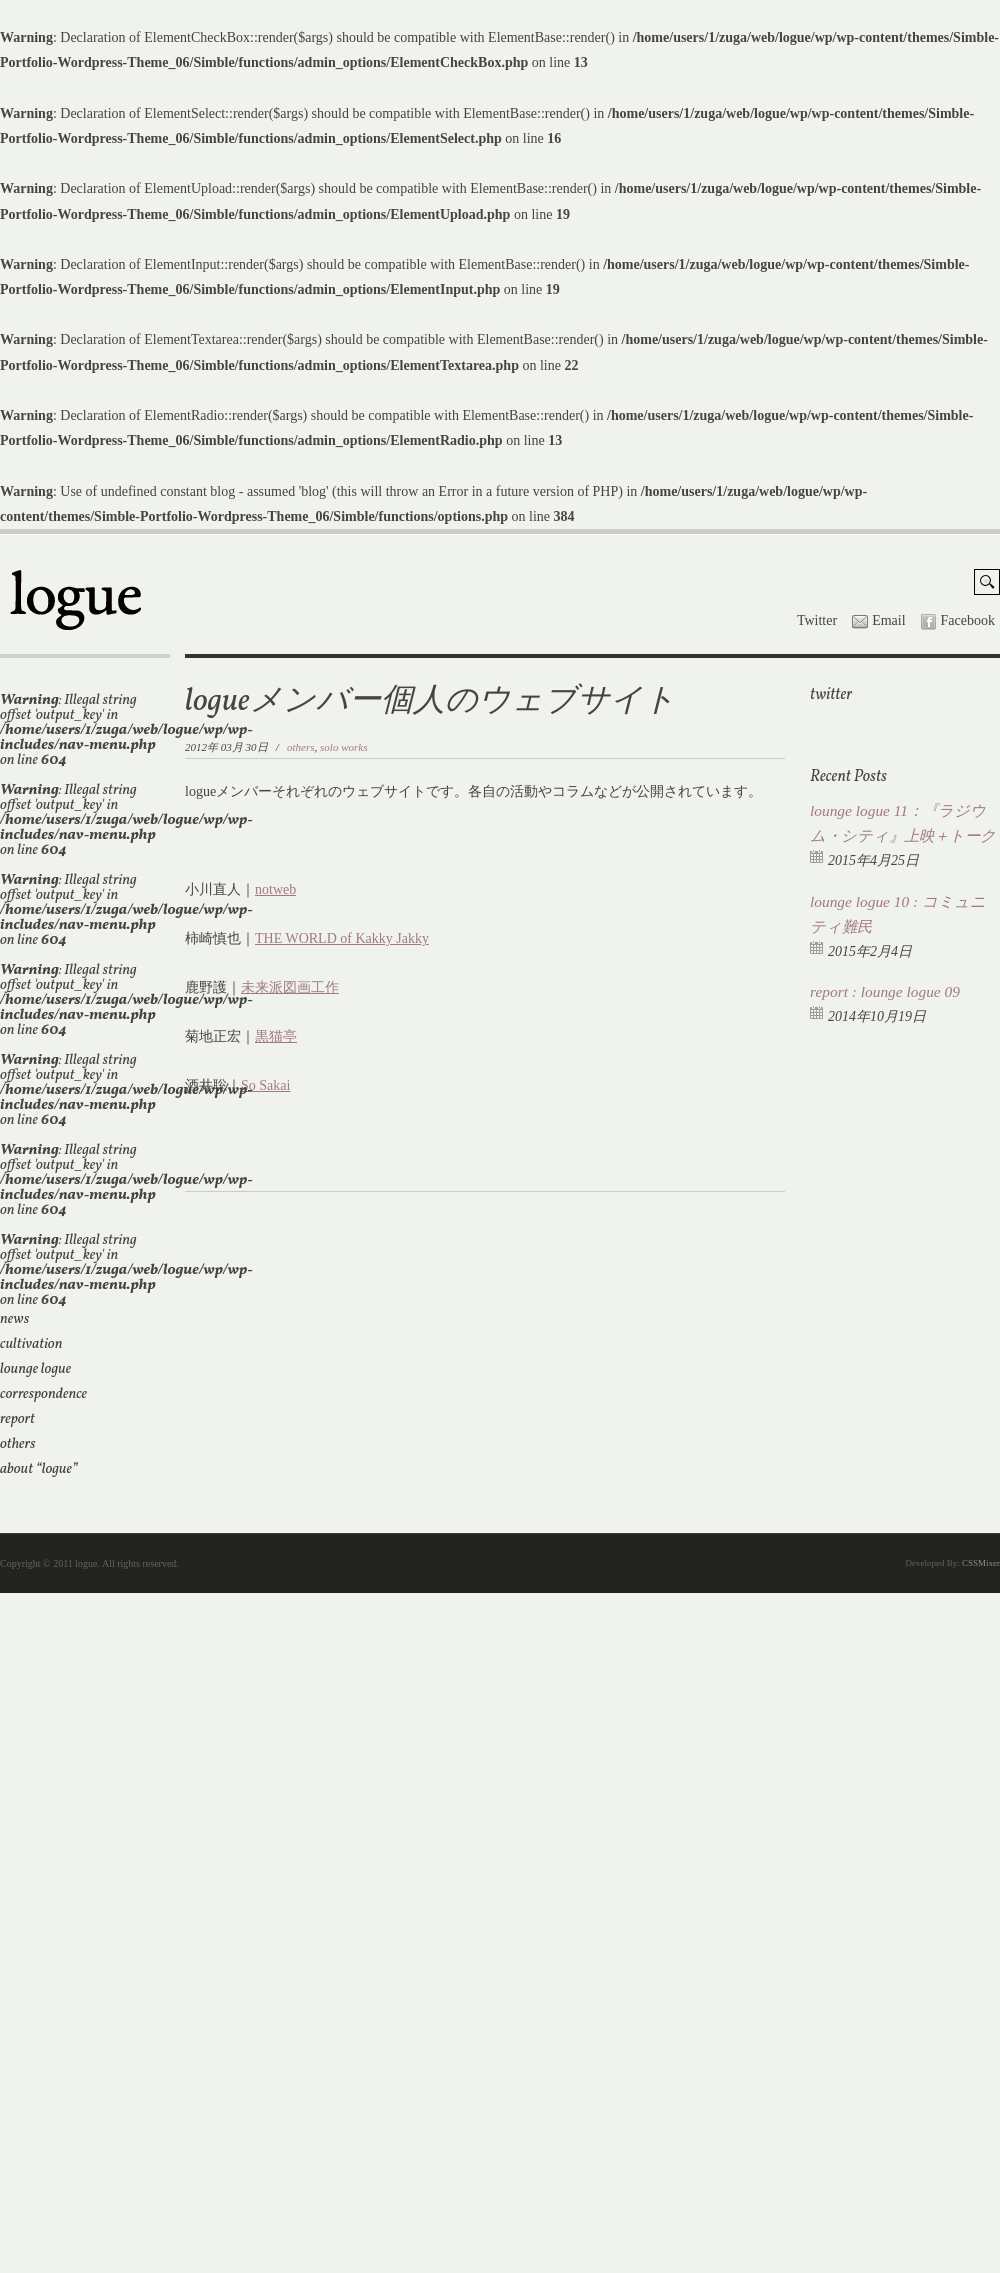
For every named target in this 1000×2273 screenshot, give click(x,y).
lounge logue (35, 1369)
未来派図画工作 (290, 987)
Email (888, 621)
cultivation (31, 1344)
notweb (275, 889)
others (17, 1444)
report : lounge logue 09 (885, 991)
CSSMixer (981, 1563)
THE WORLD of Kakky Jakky (342, 938)
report (17, 1419)
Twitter (817, 621)
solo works (343, 747)
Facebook (968, 621)
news (14, 1319)
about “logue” (39, 1469)
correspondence (43, 1394)
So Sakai (265, 1085)
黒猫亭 (276, 1036)
